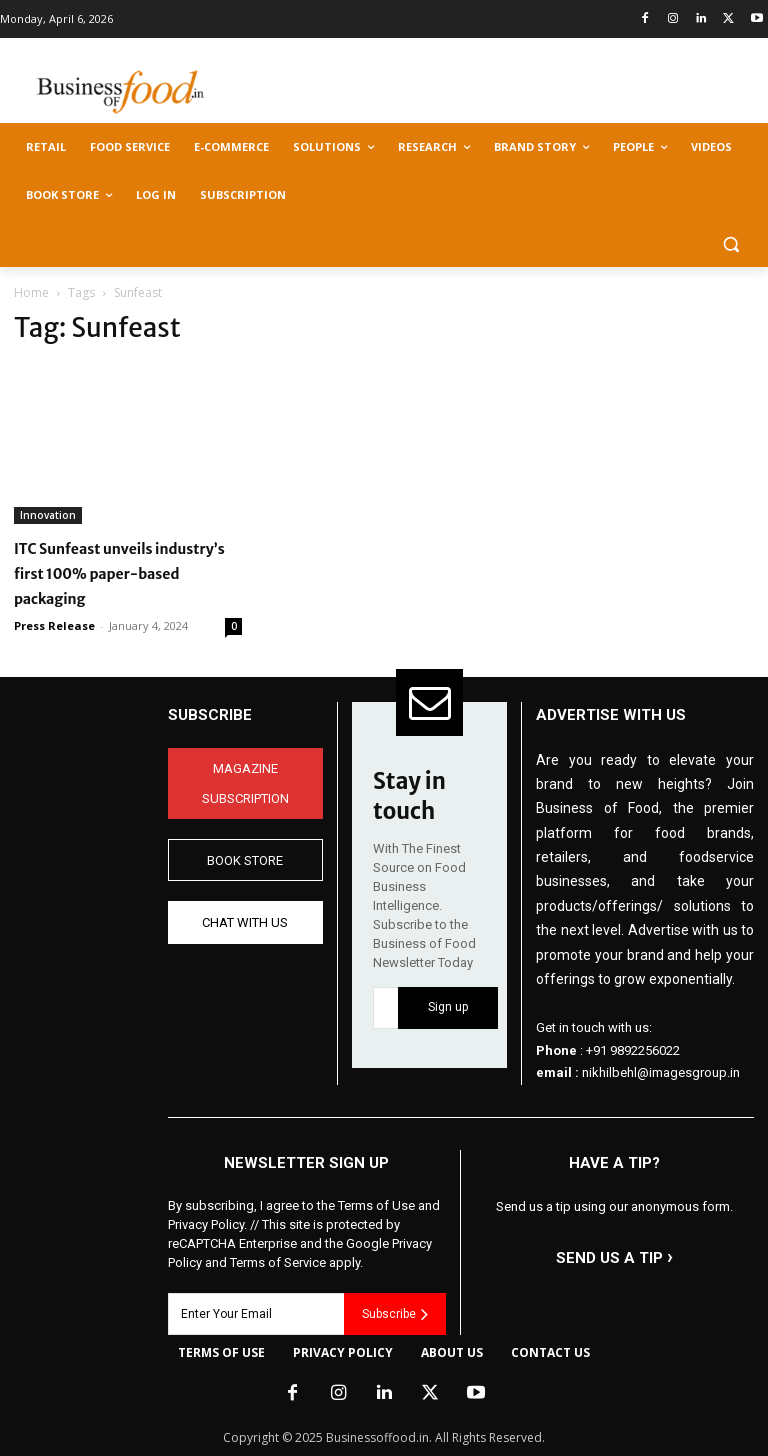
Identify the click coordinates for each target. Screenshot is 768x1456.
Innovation (48, 515)
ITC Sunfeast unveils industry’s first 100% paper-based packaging (119, 574)
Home (31, 292)
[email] (385, 1008)
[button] (730, 243)
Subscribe (395, 1314)
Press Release (54, 625)
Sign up (448, 1007)
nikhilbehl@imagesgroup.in (661, 1072)
